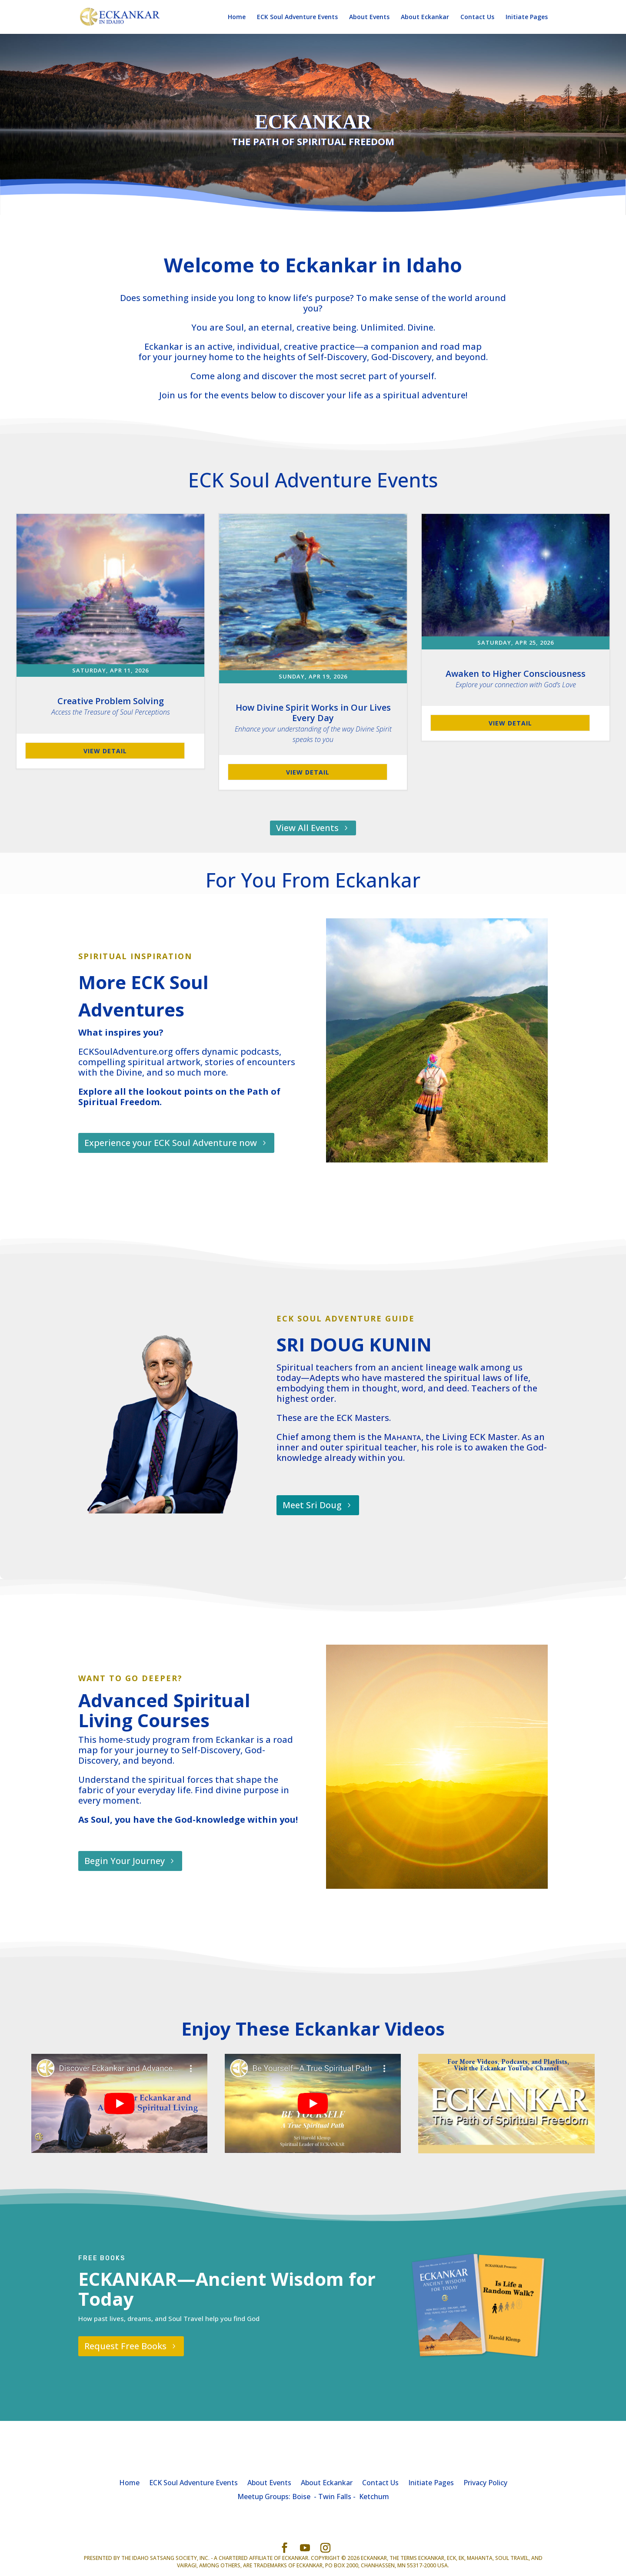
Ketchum (374, 2496)
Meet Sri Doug (312, 1505)
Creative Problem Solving (110, 706)
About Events (369, 17)
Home (237, 17)
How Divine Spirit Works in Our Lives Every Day (313, 723)
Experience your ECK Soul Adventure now (170, 1143)
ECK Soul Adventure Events (297, 17)
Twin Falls (334, 2496)
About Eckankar (425, 17)
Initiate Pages (527, 17)
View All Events (307, 828)
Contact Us (477, 17)
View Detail (105, 751)
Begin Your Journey (124, 1861)
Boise (301, 2496)
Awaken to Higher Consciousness (516, 678)
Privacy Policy (485, 2482)
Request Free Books (125, 2346)
